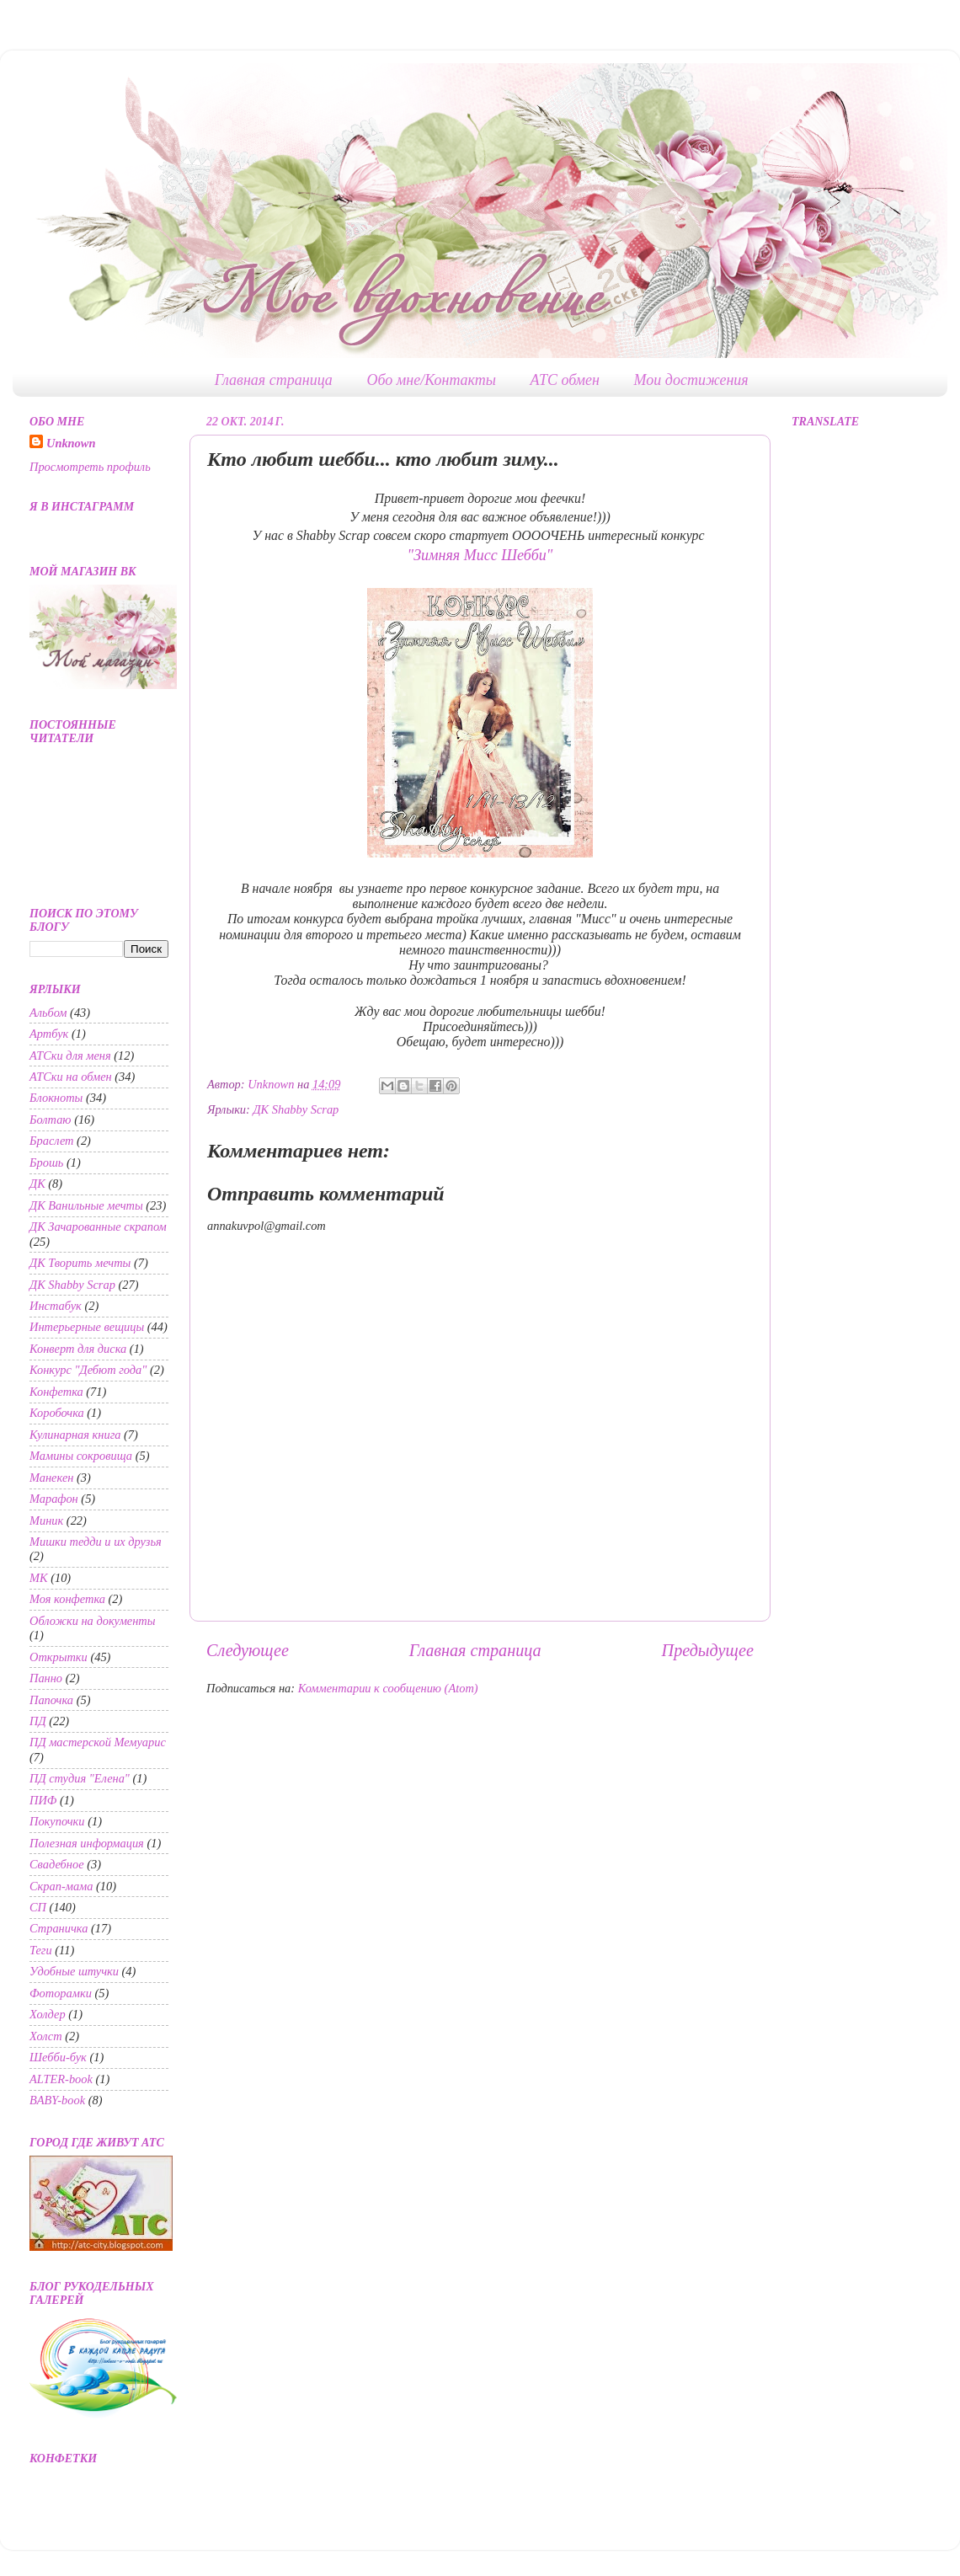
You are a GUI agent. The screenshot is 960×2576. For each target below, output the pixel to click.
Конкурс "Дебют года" (88, 1369)
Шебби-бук (58, 2057)
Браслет (51, 1140)
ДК (37, 1183)
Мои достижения (691, 379)
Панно (45, 1678)
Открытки (58, 1657)
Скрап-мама (61, 1886)
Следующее (247, 1650)
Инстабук (55, 1305)
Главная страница (274, 379)
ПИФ (42, 1800)
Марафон (53, 1498)
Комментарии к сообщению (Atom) (388, 1688)
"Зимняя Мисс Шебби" (480, 555)
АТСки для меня (70, 1055)
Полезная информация (86, 1843)
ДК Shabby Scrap (296, 1109)
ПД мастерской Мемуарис (97, 1742)
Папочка (51, 1700)
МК (38, 1578)
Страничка (58, 1928)
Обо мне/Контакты (431, 379)
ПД (37, 1721)
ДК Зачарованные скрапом (98, 1226)
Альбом (48, 1012)
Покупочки (57, 1821)
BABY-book (57, 2100)
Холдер (47, 2014)
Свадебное (56, 1864)
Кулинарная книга (74, 1434)
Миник (46, 1520)
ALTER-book (61, 2079)
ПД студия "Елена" (79, 1778)
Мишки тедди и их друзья (95, 1541)
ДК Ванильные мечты (86, 1205)
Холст (45, 2036)
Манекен (51, 1477)
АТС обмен (565, 379)
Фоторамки (60, 1993)
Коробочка (56, 1412)
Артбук (48, 1033)
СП (37, 1907)
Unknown (70, 443)
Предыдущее (708, 1650)
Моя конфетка (67, 1599)
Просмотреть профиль (90, 466)
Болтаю (50, 1119)
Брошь (46, 1162)
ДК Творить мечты (80, 1262)
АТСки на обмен (70, 1076)
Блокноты (56, 1097)
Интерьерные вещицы (86, 1326)
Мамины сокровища (80, 1455)
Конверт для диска (77, 1348)
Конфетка (56, 1391)
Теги (40, 1950)
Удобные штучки (74, 1971)
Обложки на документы (92, 1620)
